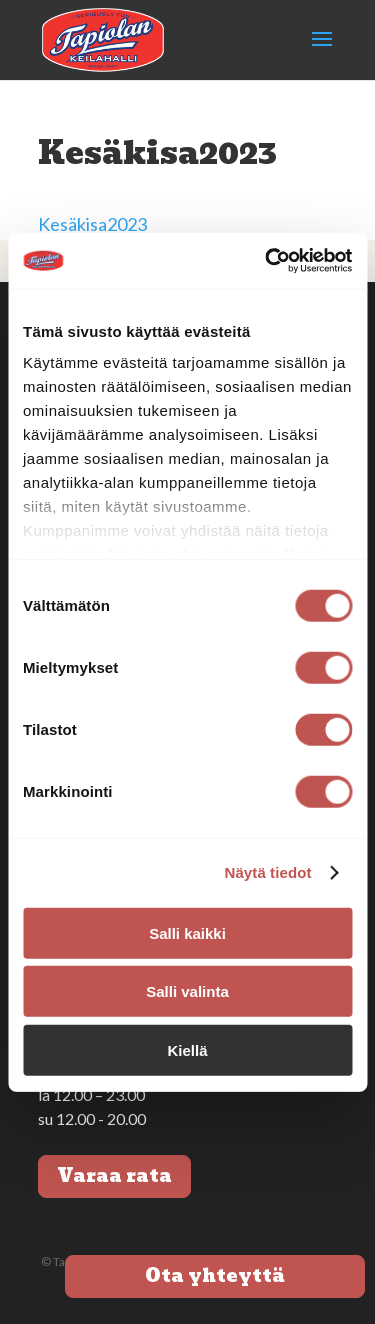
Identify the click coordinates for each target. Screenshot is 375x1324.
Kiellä (187, 1049)
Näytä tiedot (268, 872)
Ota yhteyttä (215, 1275)
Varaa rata (114, 1175)
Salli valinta (187, 991)
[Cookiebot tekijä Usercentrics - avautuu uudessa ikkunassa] (267, 261)
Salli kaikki (187, 932)
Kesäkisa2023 (92, 224)
